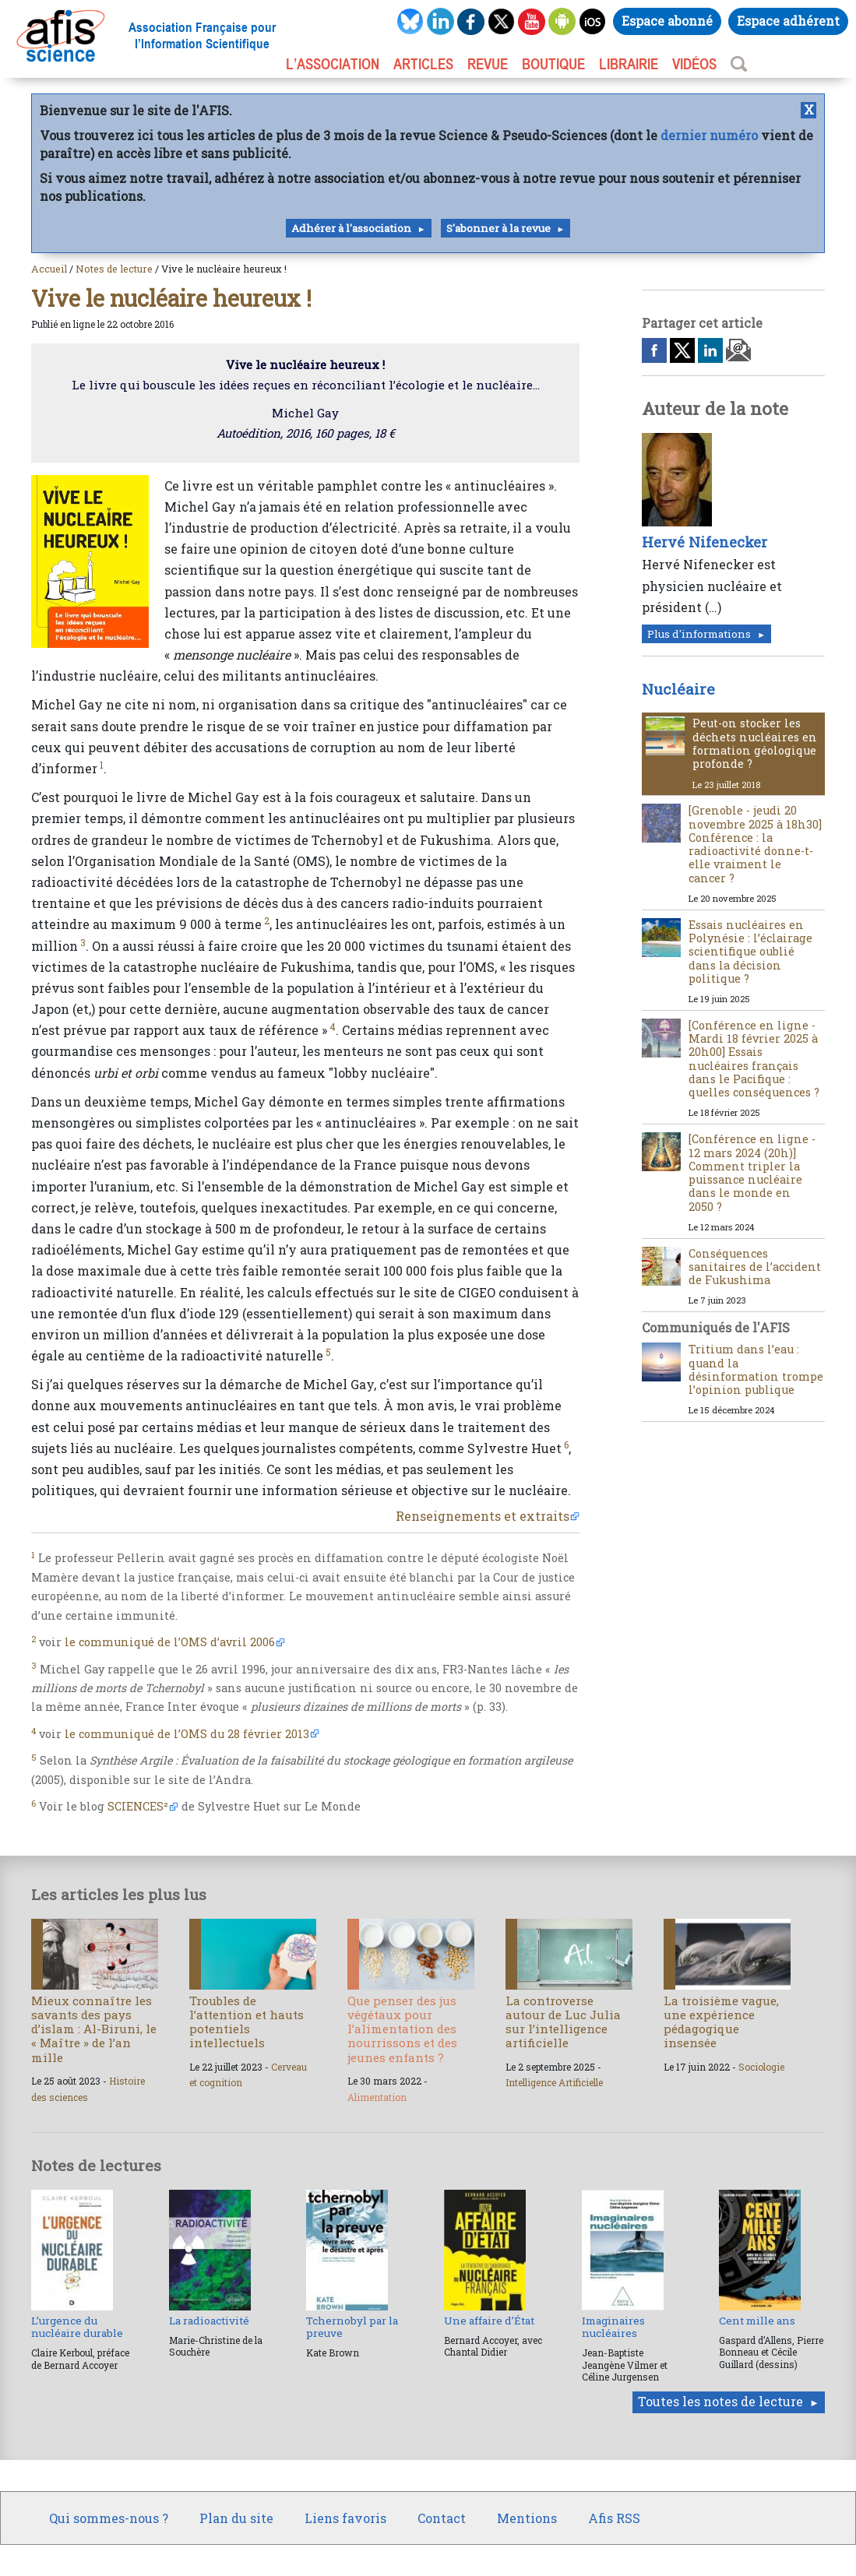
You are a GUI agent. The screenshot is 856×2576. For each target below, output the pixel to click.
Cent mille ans (757, 2321)
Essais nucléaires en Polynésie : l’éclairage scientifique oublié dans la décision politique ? (750, 951)
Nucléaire (678, 689)
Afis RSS (614, 2518)
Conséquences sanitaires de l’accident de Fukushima (755, 1267)
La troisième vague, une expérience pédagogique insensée (721, 2022)
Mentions (527, 2518)
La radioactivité (209, 2321)
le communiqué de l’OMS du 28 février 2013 (187, 1733)
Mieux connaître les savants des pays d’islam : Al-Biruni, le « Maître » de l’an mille (94, 2029)
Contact (441, 2518)
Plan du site (236, 2518)
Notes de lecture (114, 268)
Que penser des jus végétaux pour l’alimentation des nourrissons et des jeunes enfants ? (402, 2029)
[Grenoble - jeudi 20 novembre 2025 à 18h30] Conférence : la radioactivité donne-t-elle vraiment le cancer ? (755, 844)
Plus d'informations (699, 634)
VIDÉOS (694, 63)
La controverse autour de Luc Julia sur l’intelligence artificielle (563, 2022)
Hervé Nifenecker (704, 542)
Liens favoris (345, 2518)
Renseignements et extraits (482, 1516)
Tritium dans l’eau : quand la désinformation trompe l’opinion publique (756, 1369)
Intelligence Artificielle (554, 2082)
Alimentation (377, 2097)
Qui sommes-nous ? (108, 2518)
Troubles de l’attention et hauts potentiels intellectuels (246, 2022)
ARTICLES (423, 63)
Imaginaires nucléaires (613, 2327)
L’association (332, 63)
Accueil (49, 268)
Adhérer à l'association (351, 228)
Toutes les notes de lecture (720, 2401)
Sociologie (761, 2066)
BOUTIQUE (553, 63)
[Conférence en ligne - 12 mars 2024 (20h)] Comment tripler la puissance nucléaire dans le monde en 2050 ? (752, 1172)
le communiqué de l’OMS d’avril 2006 (170, 1642)
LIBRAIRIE (628, 63)
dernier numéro (709, 135)
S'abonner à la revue (498, 228)
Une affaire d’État (489, 2321)
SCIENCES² (137, 1806)
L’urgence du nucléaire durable (77, 2327)
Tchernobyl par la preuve (352, 2327)
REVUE (487, 63)
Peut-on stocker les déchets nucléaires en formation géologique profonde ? (754, 743)
